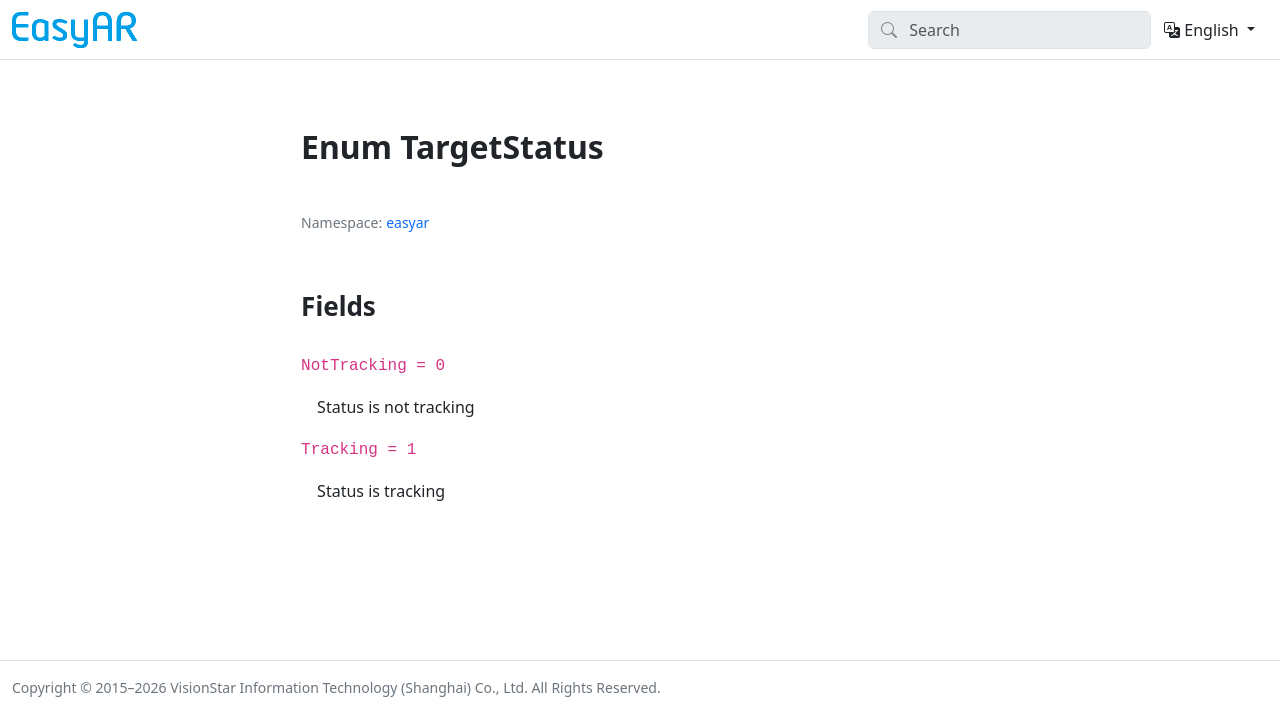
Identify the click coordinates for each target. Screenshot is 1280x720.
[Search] (1009, 30)
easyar (407, 222)
